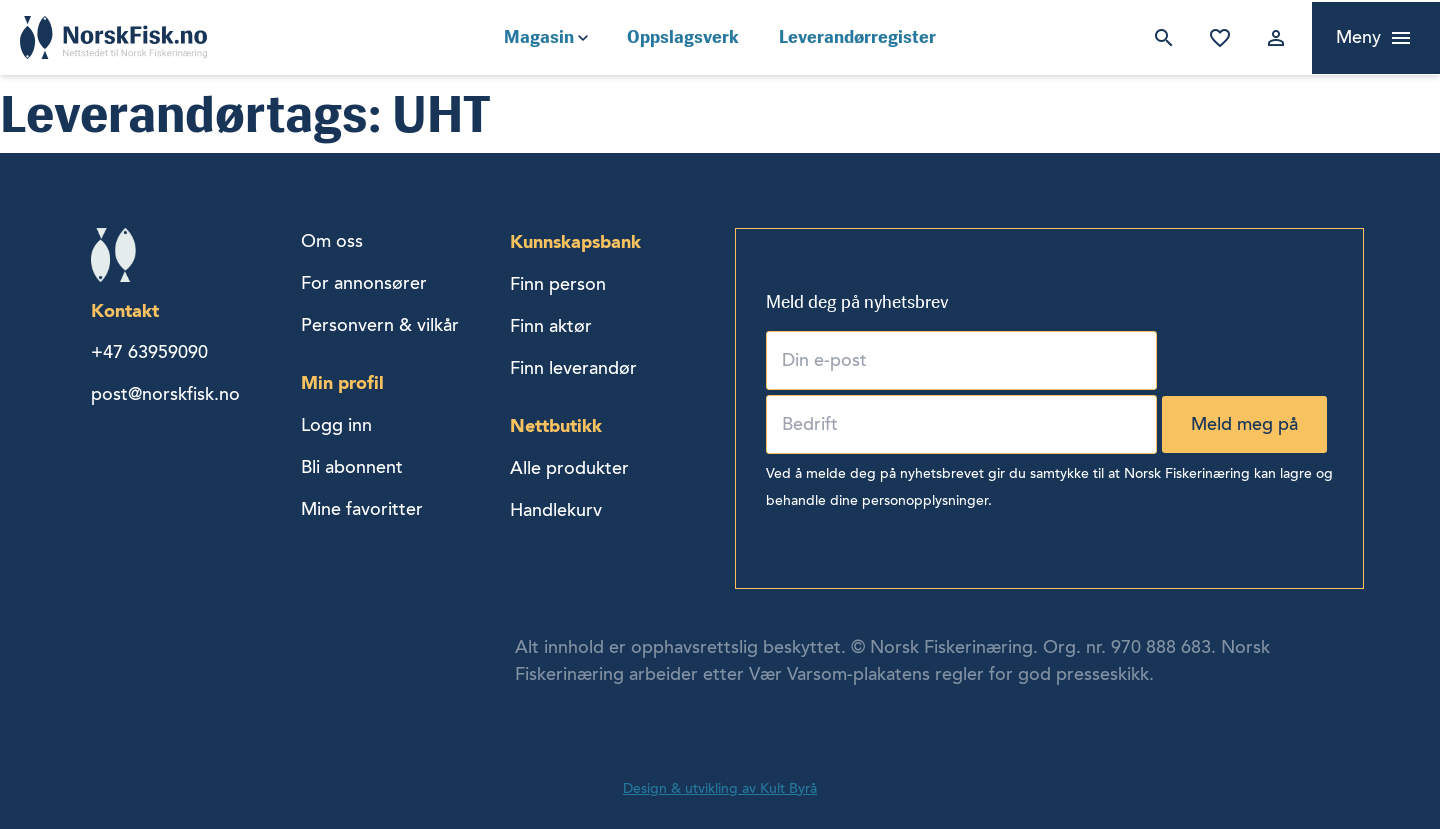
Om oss (332, 241)
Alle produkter (569, 468)
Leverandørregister (857, 37)
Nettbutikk (556, 425)
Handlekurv (556, 510)
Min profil (342, 382)
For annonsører (364, 283)
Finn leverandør (573, 368)
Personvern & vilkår (380, 325)
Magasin (539, 37)
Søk (1160, 38)
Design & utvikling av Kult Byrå (720, 788)
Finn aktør (551, 326)
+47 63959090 (149, 352)
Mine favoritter (1216, 38)
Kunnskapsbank (575, 241)
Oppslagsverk (683, 37)
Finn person (558, 284)
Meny (1358, 37)
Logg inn (1272, 38)
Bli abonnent (352, 467)
